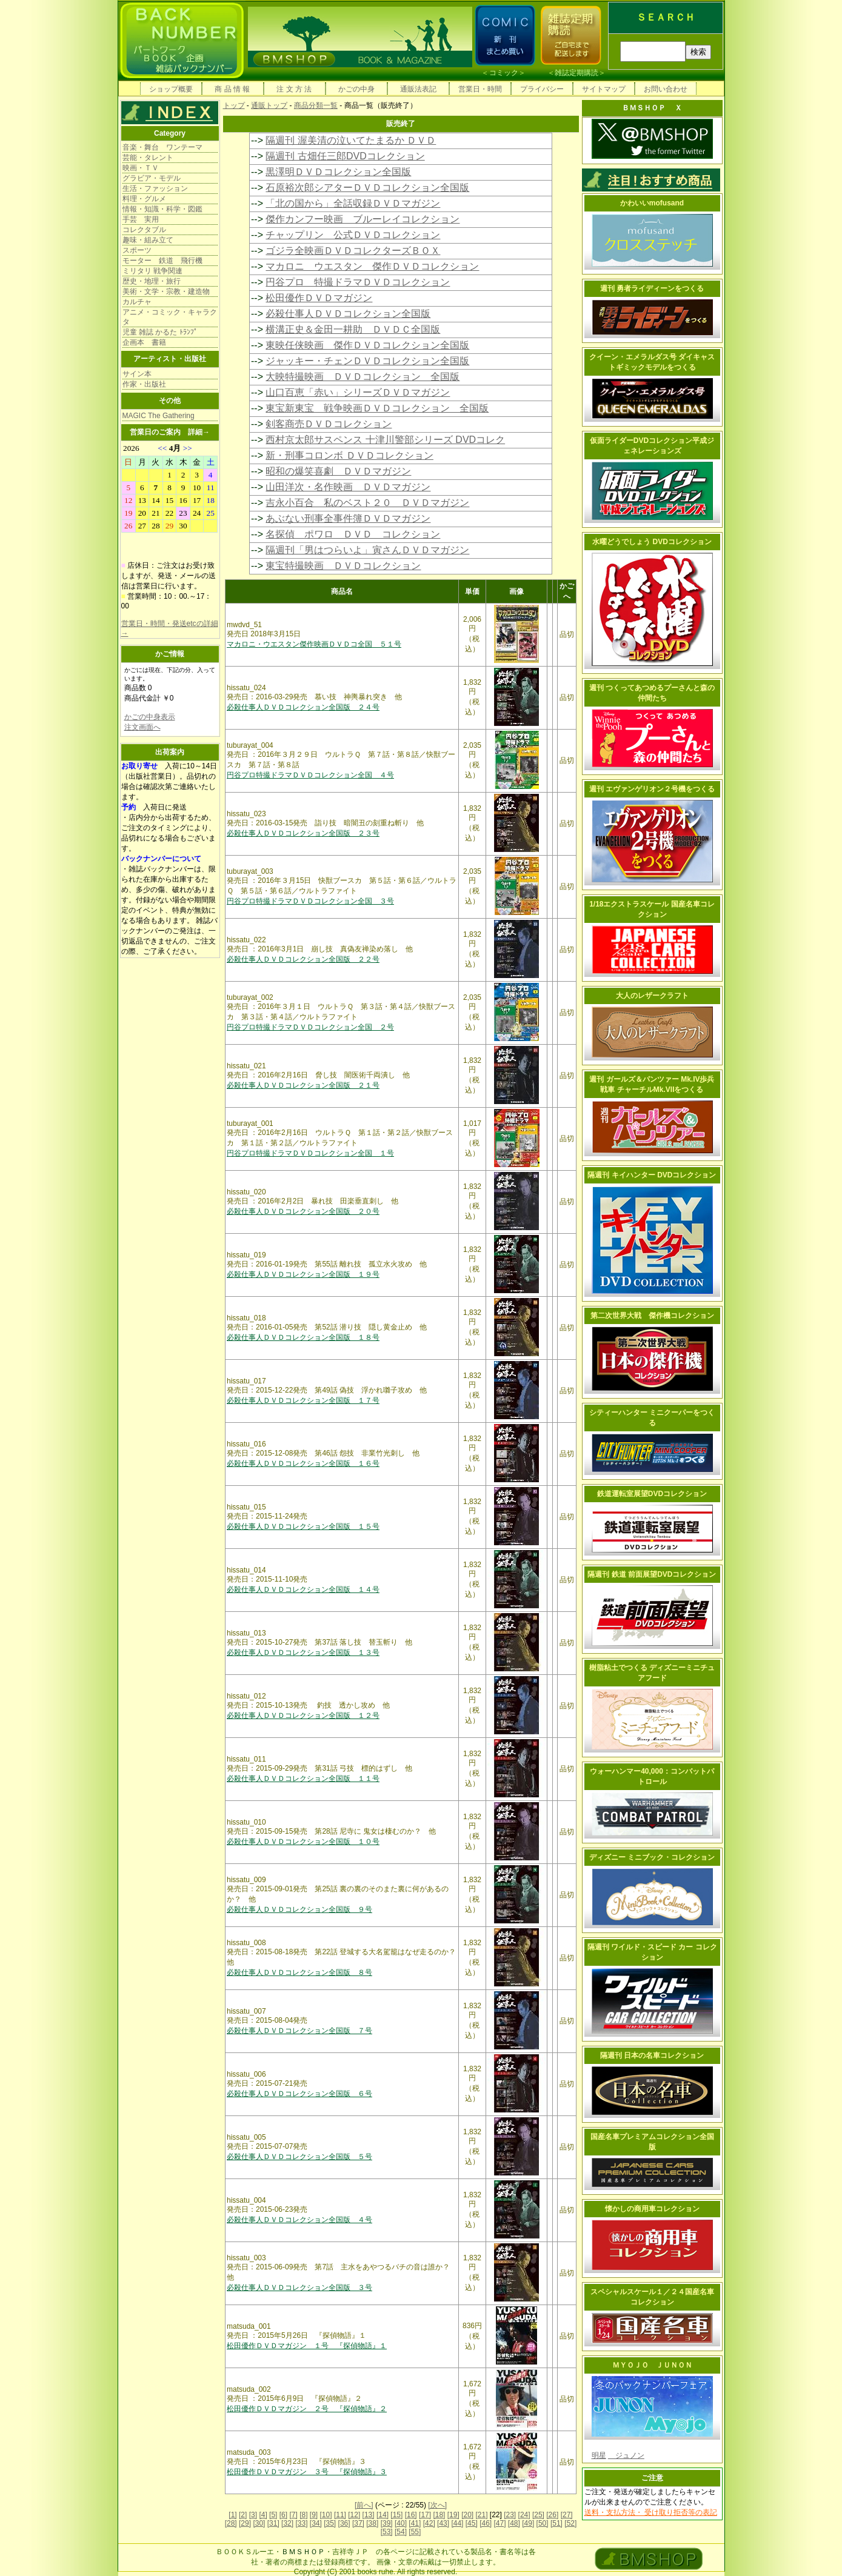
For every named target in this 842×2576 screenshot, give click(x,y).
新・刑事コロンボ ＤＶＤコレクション (349, 455)
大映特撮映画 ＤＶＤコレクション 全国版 (362, 376)
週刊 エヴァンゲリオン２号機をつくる (652, 789)
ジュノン (626, 2455)
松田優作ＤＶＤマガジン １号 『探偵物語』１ (307, 2345)
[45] (472, 2523)
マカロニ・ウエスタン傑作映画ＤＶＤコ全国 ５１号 (314, 644)
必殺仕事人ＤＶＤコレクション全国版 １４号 (303, 1589)
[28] (231, 2523)
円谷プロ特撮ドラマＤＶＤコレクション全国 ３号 (310, 901)
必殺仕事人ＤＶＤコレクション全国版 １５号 (303, 1526)
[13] (369, 2515)
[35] (330, 2523)
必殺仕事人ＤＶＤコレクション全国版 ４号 (299, 2219)
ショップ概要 (171, 89)
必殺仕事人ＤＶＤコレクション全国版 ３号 (299, 2287)
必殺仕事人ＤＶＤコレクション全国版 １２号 (303, 1715)
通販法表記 (418, 89)
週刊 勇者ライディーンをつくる (652, 288)
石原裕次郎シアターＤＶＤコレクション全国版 (367, 187)
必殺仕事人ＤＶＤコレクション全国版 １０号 (303, 1841)
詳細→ (199, 432)
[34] (316, 2523)
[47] (500, 2523)
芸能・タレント (147, 157)
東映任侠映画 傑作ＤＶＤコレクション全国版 (367, 345)
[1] (232, 2515)
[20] (467, 2515)
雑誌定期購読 (576, 72)
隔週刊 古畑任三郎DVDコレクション (345, 156)
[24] (524, 2515)
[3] (253, 2515)
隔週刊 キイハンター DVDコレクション (651, 1175)
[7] (293, 2515)
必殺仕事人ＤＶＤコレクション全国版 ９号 (299, 1909)
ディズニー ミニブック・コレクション (652, 1857)
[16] (411, 2515)
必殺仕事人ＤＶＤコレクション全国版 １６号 (303, 1463)
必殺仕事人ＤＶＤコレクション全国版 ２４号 (303, 707)
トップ (234, 105)
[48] (514, 2523)
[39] (387, 2523)
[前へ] (364, 2505)
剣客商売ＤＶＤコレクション (329, 424)
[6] (283, 2515)
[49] (528, 2523)
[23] (510, 2515)
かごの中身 (356, 89)
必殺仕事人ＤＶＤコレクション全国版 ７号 (299, 2030)
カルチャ (137, 302)
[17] (425, 2515)
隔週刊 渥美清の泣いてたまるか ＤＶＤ (351, 140)
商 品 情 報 (232, 89)
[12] (354, 2515)
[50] (542, 2523)
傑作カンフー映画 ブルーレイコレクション (362, 219)
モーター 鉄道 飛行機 (162, 260)
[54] (401, 2532)
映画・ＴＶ (140, 168)
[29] (245, 2523)
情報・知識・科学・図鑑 (162, 209)
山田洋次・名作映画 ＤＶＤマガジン (348, 487)
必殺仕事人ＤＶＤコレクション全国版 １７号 (303, 1400)
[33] (301, 2523)
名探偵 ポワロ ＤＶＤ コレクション (353, 534)
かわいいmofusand (652, 203)
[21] (481, 2515)
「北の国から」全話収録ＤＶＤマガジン (353, 203)
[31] (273, 2523)
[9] (314, 2515)
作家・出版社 (144, 384)
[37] (358, 2523)
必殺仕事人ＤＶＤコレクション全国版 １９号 (303, 1274)
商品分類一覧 (316, 105)
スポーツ (137, 250)
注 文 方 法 (294, 89)
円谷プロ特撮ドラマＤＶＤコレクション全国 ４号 (310, 775)
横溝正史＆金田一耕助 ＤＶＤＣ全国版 (353, 329)
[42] (429, 2523)
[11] (340, 2515)
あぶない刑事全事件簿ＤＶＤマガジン (348, 518)
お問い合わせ (665, 89)
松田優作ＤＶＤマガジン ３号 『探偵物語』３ (307, 2472)
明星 (599, 2455)
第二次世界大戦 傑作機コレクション (652, 1315)
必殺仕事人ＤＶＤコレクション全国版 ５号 (299, 2156)
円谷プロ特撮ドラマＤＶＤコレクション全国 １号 (310, 1153)
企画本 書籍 (144, 342)
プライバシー (542, 89)
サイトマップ (604, 89)
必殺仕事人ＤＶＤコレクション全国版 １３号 (303, 1652)
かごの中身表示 (149, 717)
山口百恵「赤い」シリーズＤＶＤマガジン (358, 392)
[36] (344, 2523)
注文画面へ (142, 727)
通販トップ (269, 105)
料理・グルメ (144, 199)
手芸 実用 (140, 219)
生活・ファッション (155, 188)
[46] (485, 2523)
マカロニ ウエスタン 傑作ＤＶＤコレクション (372, 266)
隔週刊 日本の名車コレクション (652, 2055)
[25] (538, 2515)
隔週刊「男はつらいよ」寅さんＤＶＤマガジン (367, 550)
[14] (382, 2515)
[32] (287, 2523)
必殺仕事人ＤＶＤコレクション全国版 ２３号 (303, 833)
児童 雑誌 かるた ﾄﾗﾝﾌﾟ (160, 332)
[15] (396, 2515)
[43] (443, 2523)
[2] (243, 2515)
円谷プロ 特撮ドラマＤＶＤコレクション (358, 282)
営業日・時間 (480, 89)
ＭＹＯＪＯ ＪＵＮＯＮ (652, 2365)
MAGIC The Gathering (158, 415)
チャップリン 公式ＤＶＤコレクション (353, 235)
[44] (457, 2523)
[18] (439, 2515)
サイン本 (137, 374)
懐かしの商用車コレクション (652, 2209)
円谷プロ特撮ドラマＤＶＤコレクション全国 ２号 (310, 1027)
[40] (401, 2523)
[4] (263, 2515)
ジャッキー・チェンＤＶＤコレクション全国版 (367, 361)
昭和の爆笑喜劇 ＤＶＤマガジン (338, 471)
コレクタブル (144, 229)
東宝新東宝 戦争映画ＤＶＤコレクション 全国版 (377, 408)
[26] (552, 2515)
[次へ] (437, 2505)
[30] (259, 2523)
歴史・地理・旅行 (151, 281)
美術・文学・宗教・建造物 (166, 291)
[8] (303, 2515)
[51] (556, 2523)
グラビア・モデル (151, 178)
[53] (387, 2532)
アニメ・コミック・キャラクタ (169, 317)
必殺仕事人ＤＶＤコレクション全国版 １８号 (303, 1337)
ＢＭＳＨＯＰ (303, 2552)
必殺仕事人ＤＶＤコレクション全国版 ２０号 (303, 1211)
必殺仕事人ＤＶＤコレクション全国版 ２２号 (303, 959)
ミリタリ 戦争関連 (152, 271)
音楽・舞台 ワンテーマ (162, 147)
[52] (570, 2523)
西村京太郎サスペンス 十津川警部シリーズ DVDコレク (385, 439)
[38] (372, 2523)
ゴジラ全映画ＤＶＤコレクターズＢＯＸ (353, 250)
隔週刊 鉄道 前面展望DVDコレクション (651, 1574)
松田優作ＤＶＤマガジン (319, 298)
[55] (415, 2532)
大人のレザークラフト (652, 995)
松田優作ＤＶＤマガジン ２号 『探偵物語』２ (307, 2409)
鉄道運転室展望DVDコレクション (652, 1493)
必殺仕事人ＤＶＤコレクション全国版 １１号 (303, 1778)
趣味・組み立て (147, 240)
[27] (567, 2515)
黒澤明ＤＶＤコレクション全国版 (338, 172)
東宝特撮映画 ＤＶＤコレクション (343, 566)
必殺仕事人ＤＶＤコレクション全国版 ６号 (299, 2093)
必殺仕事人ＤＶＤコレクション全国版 (348, 313)
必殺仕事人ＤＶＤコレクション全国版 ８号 (299, 1972)
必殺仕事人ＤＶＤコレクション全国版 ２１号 (303, 1085)
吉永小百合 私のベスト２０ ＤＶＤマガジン (367, 503)
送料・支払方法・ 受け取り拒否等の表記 (650, 2512)
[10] (326, 2515)
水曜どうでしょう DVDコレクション (652, 541)
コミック (503, 72)
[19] (453, 2515)
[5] (273, 2515)
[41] (415, 2523)
